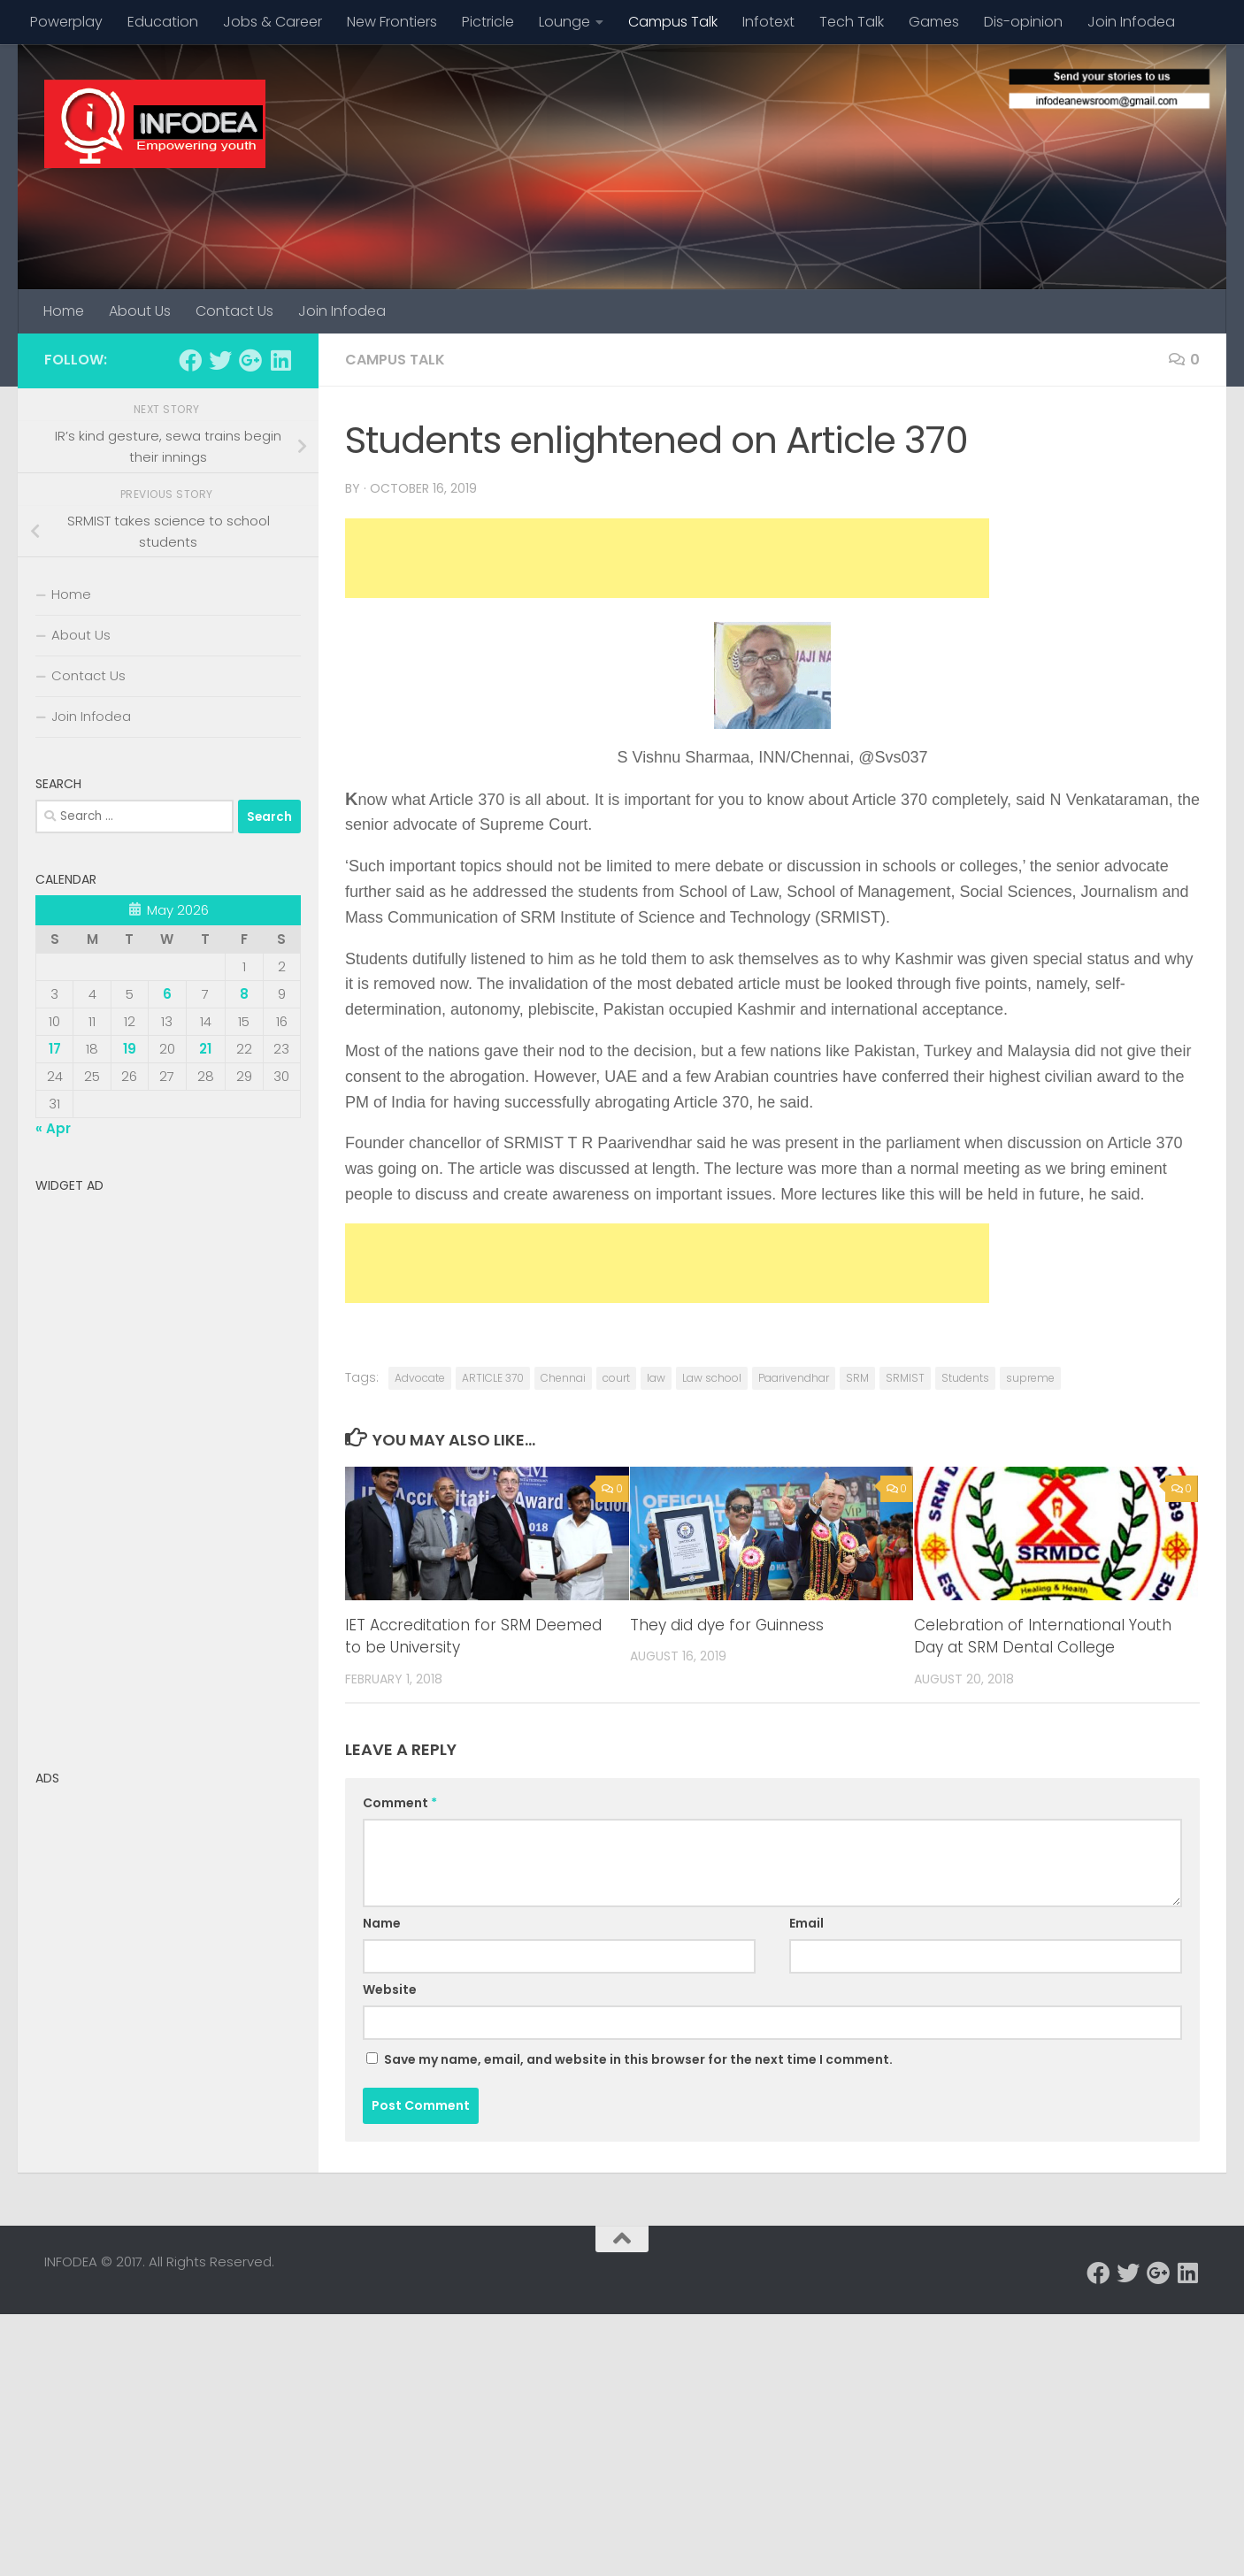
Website (390, 1989)
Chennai (563, 1377)
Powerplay (66, 22)
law (656, 1377)
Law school (711, 1377)
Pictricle (488, 22)
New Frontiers (392, 22)
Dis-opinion (1023, 22)
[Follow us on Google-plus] (250, 360)
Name (382, 1923)
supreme (1030, 1377)
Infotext (768, 22)
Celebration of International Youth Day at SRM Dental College (1042, 1636)
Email (806, 1923)
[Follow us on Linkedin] (280, 360)
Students (965, 1377)
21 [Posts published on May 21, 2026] (205, 1048)
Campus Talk (673, 22)
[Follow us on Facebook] (190, 360)
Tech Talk (851, 22)
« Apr (53, 1128)
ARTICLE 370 (493, 1377)
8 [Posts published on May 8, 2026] (244, 994)
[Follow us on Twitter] (220, 360)
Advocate (420, 1377)
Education (162, 22)
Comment (400, 1803)
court (616, 1377)
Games (934, 22)
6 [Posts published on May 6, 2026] (167, 994)
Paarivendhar (793, 1377)
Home (63, 311)
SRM (857, 1377)
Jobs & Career (272, 22)
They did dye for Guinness (727, 1625)
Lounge (564, 22)
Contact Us (234, 311)
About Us (140, 311)
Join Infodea (1131, 22)
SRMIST (905, 1377)
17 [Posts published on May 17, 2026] (55, 1048)
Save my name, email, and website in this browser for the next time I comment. (638, 2059)
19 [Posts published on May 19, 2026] (129, 1048)
